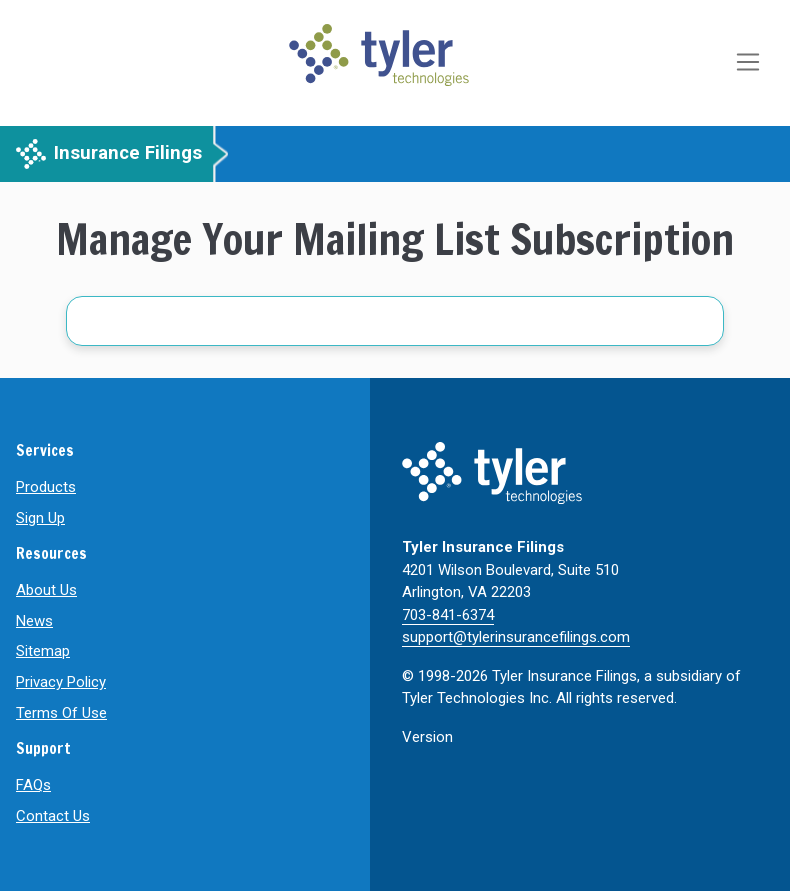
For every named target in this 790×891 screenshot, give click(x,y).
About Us (46, 590)
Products (46, 487)
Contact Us (53, 816)
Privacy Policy (61, 682)
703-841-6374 (448, 615)
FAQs (33, 785)
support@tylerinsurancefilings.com (516, 637)
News (34, 621)
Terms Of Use (61, 713)
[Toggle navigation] (750, 63)
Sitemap (43, 651)
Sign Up (40, 518)
